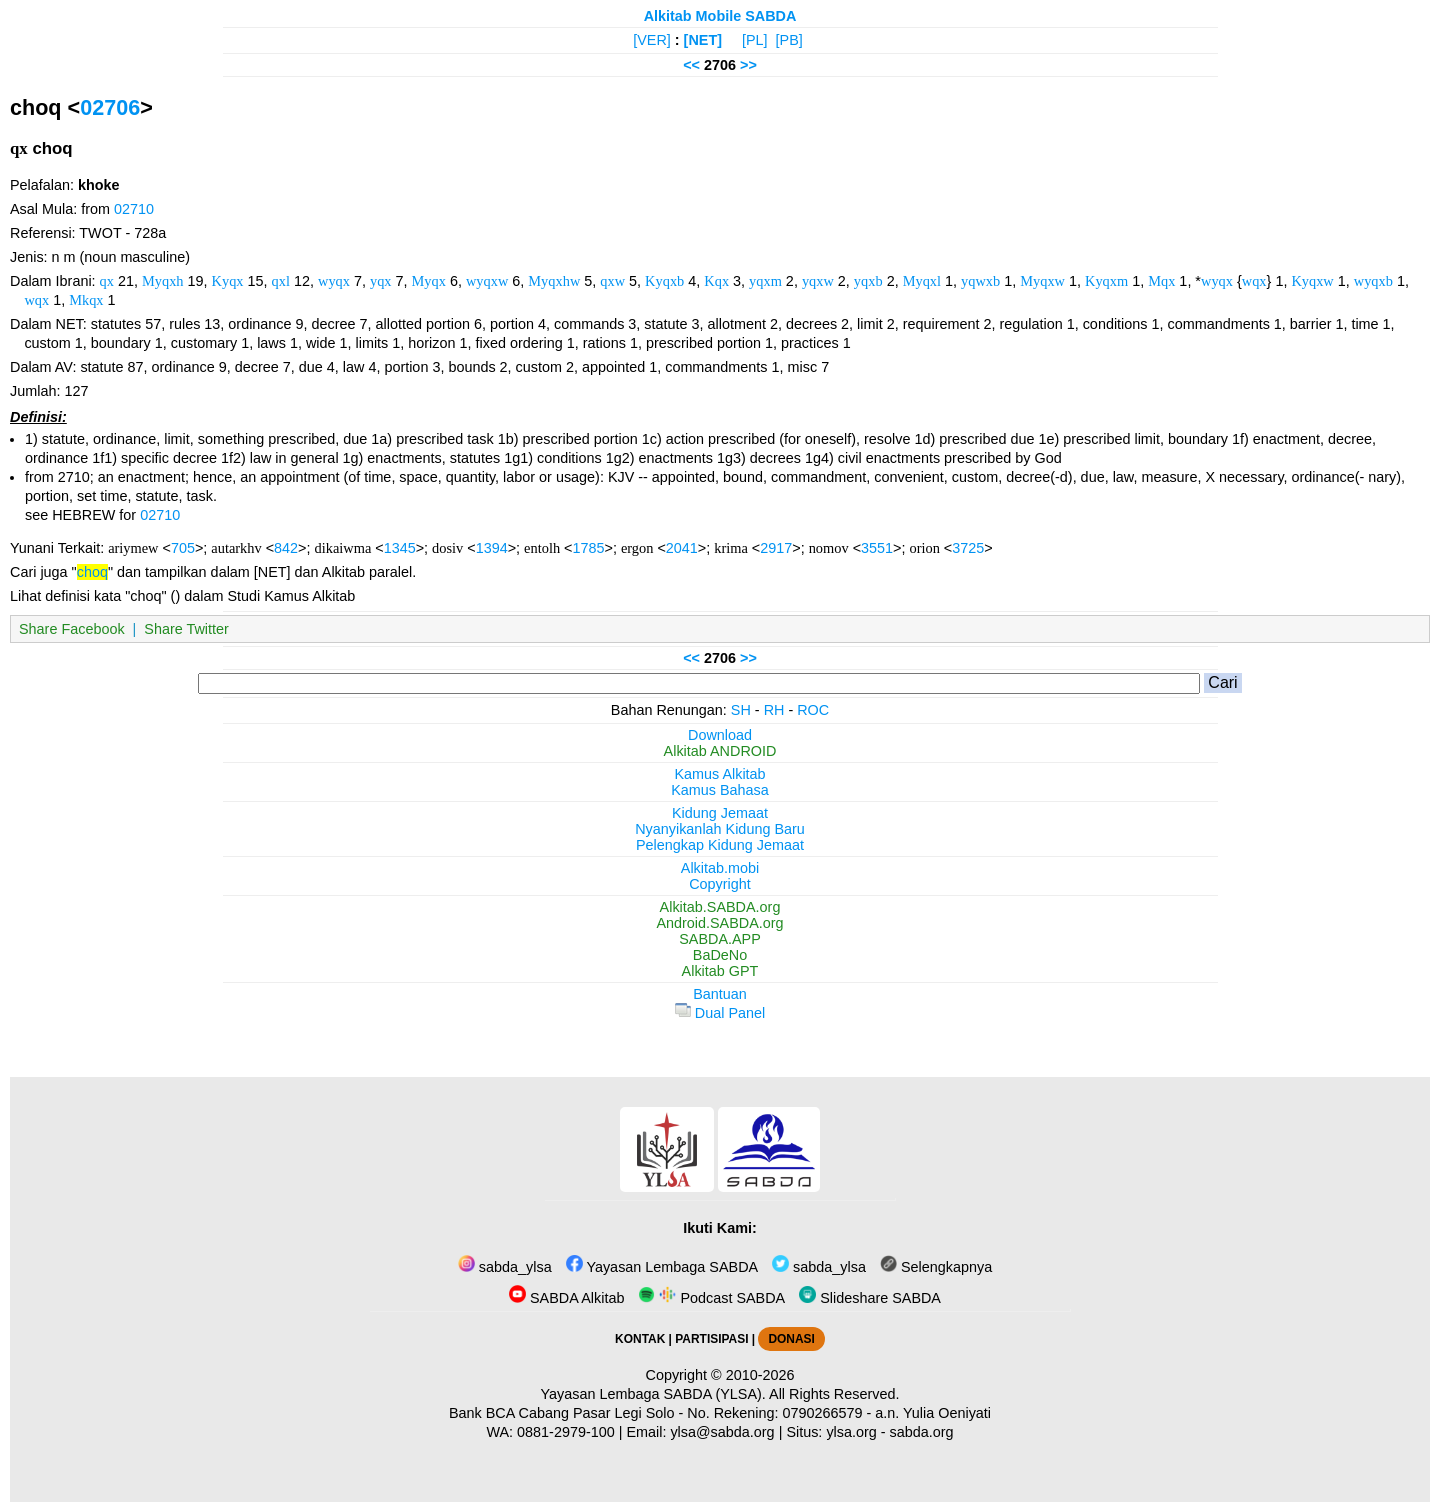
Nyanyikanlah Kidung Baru (720, 829)
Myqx (429, 281)
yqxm (765, 281)
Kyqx (228, 281)
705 (183, 548)
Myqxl (922, 281)
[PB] (789, 40)
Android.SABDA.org (719, 923)
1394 (492, 548)
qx (107, 281)
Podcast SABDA (711, 1298)
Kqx (716, 281)
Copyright (720, 884)
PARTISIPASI (711, 1339)
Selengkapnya (936, 1267)
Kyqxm (1106, 281)
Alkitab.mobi (720, 868)
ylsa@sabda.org (722, 1432)
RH (774, 710)
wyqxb (1373, 281)
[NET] (703, 40)
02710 (134, 209)
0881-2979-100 (566, 1432)
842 (286, 548)
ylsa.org (851, 1432)
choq (92, 572)
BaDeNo (720, 955)
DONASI (791, 1339)
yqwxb (980, 281)
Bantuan (720, 994)
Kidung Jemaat (720, 813)
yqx (381, 281)
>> (748, 65)
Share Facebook (72, 629)
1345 (400, 548)
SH (741, 710)
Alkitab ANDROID (720, 751)
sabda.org (922, 1432)
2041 (682, 548)
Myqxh (163, 281)
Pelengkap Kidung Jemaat (720, 845)
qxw (612, 281)
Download (720, 735)
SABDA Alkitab (566, 1298)
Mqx (1161, 281)
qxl (281, 281)
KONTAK (640, 1339)
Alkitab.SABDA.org (720, 907)
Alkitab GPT (720, 971)
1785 (589, 548)
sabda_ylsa (505, 1267)
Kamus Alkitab (719, 774)
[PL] (755, 40)
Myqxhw (554, 281)
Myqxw (1042, 281)
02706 (110, 107)
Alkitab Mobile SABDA (720, 16)
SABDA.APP (720, 939)
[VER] (652, 40)
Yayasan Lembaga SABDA (662, 1267)
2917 (776, 548)
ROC (813, 710)
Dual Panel (720, 1013)
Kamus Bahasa (720, 790)
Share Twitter (186, 629)
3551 (877, 548)
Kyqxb (664, 281)
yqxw (818, 281)
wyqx (334, 281)
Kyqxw (1312, 281)
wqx (1254, 281)
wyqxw (487, 281)
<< (691, 65)
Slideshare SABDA (870, 1298)
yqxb (868, 281)
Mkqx (86, 300)
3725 (968, 548)
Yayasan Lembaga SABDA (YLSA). (653, 1394)
